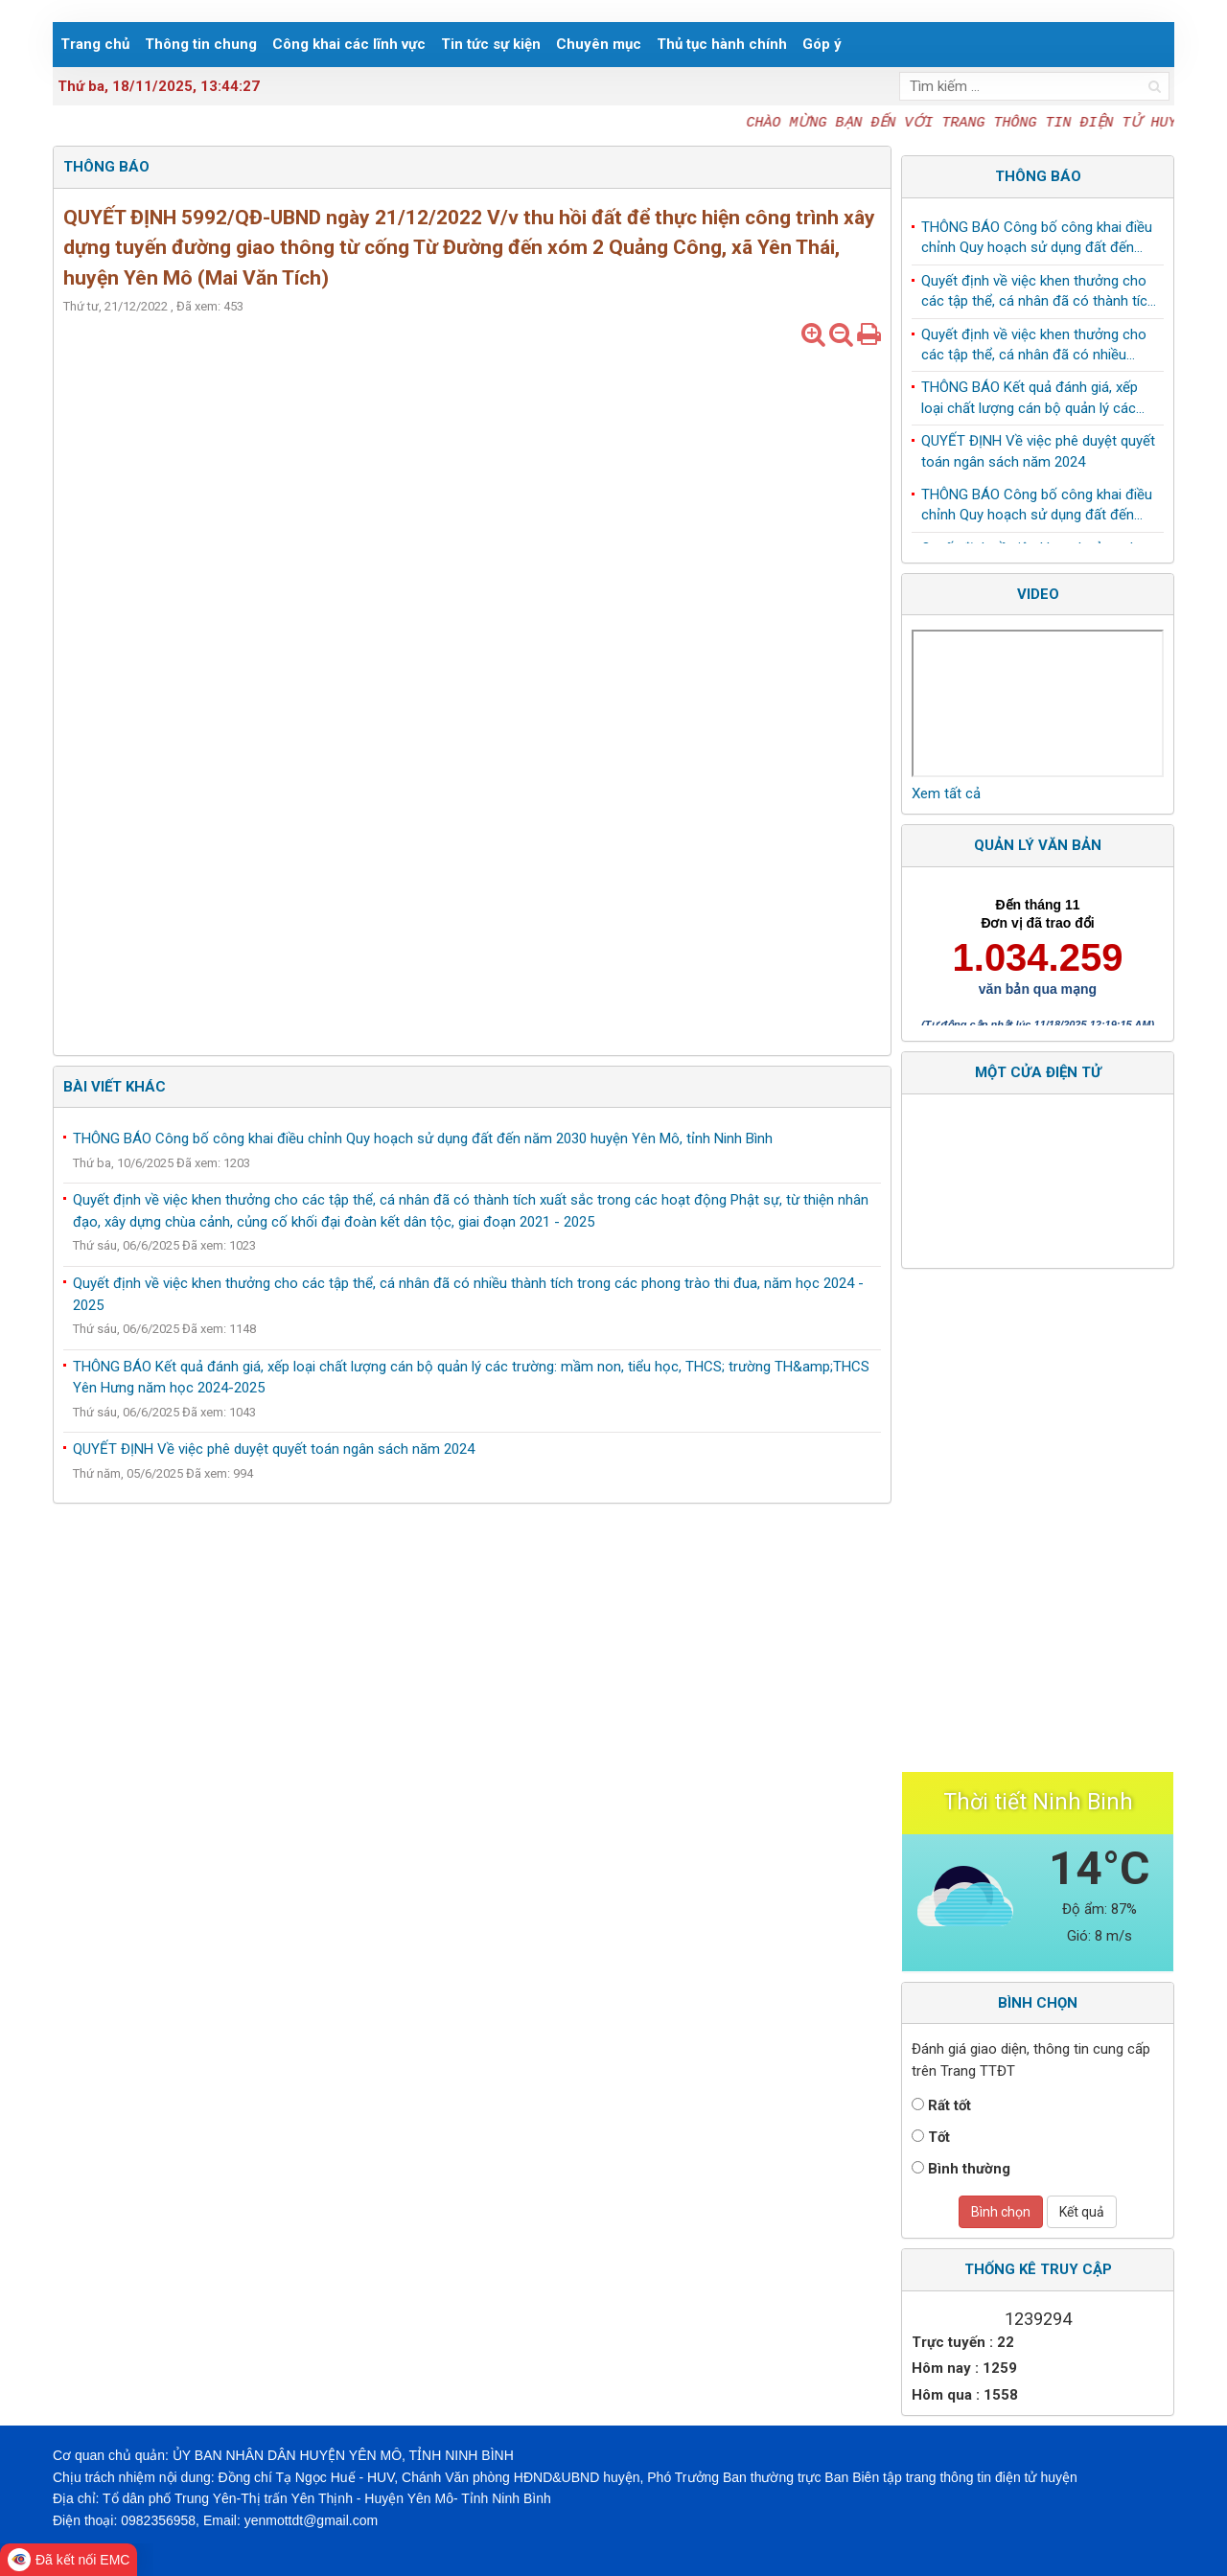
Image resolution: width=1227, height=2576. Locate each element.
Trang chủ (94, 44)
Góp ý (822, 44)
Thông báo (1038, 176)
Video (1038, 594)
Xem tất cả (946, 793)
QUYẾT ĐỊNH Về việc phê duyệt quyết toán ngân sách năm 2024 (274, 1449)
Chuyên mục (598, 44)
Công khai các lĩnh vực (349, 44)
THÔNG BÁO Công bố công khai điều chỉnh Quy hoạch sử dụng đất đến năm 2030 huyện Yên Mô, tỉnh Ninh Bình (423, 1138)
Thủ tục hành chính (722, 44)
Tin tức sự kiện (491, 44)
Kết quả (1081, 2212)
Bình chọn (1000, 2212)
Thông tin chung (201, 44)
